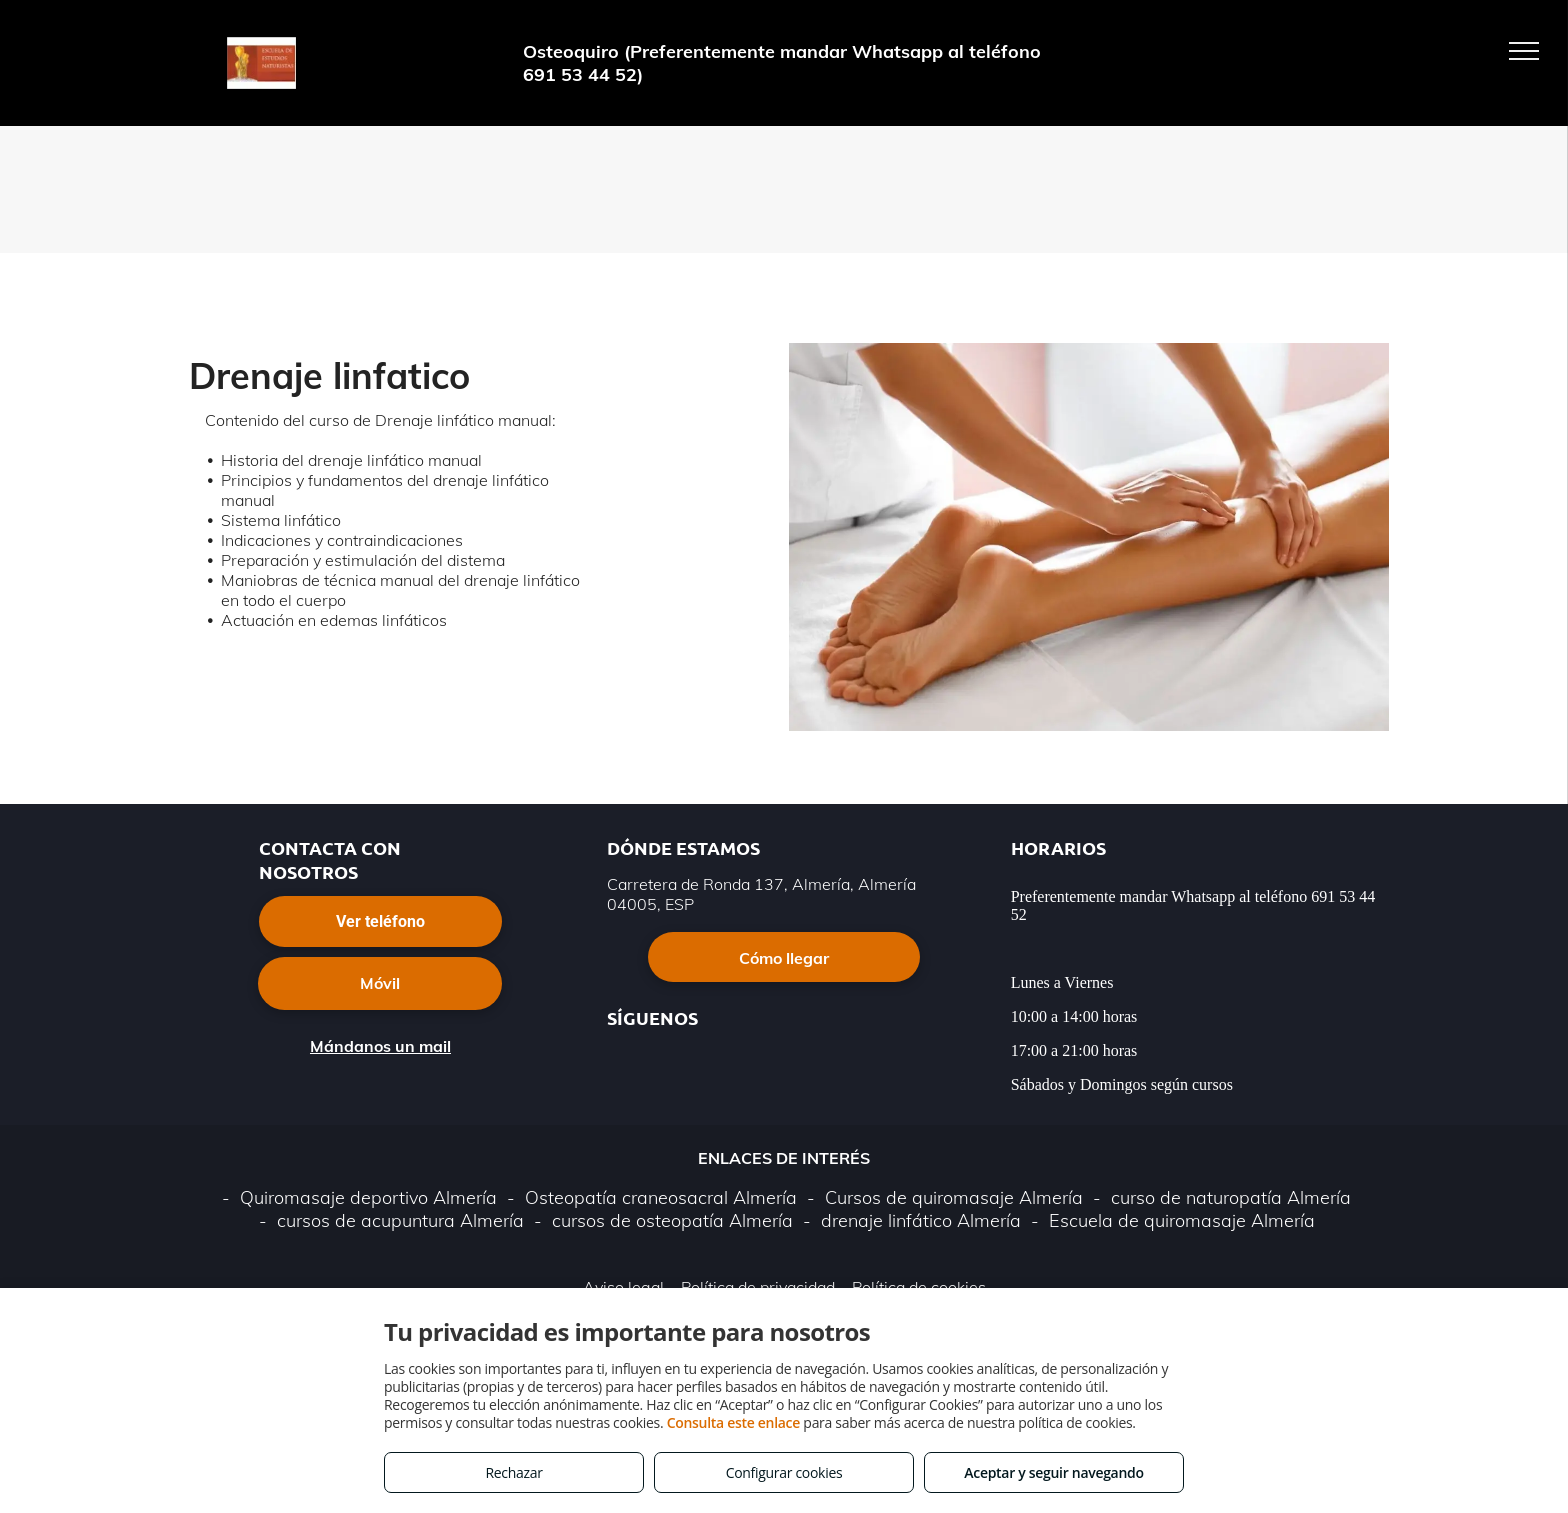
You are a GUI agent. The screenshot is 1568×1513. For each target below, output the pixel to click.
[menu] (1524, 51)
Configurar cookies (784, 1472)
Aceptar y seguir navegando (1053, 1472)
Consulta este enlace (733, 1422)
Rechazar (513, 1472)
